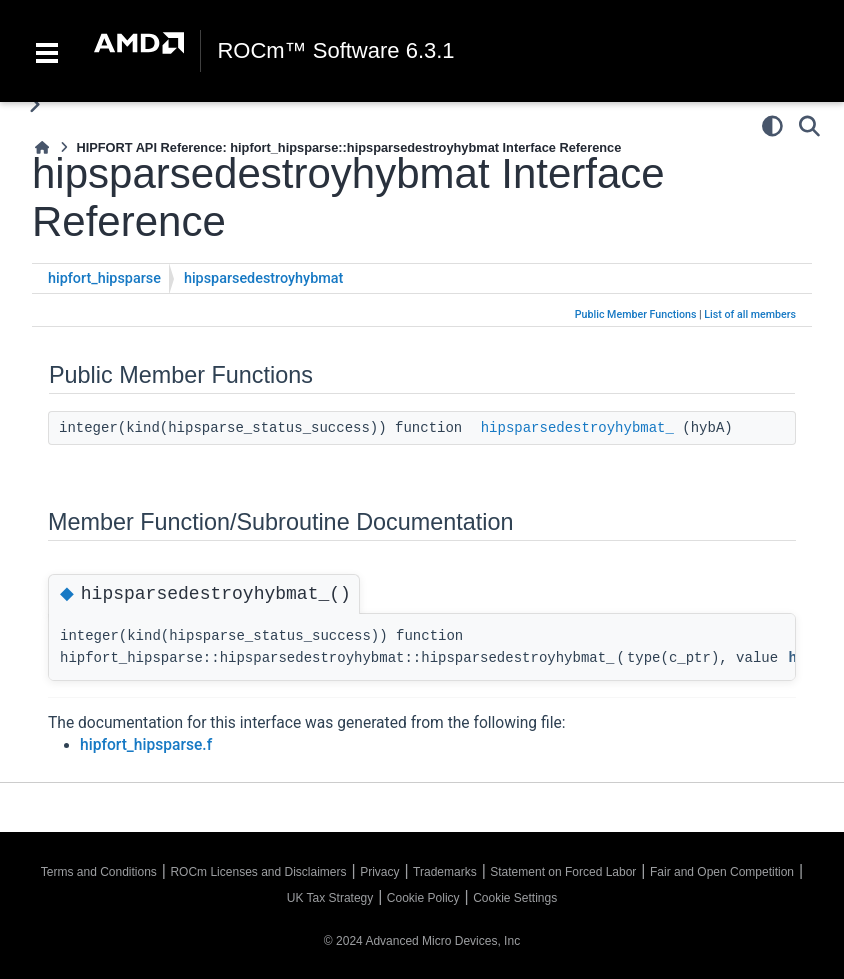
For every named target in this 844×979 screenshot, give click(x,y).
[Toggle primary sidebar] (34, 104)
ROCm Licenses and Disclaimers (258, 872)
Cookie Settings (515, 898)
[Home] (42, 147)
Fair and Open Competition (722, 872)
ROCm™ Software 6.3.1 (335, 51)
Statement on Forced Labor (563, 872)
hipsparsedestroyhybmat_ (577, 428)
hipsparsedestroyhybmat (263, 278)
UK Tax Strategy (330, 898)
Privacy (379, 872)
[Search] (809, 126)
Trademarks (445, 872)
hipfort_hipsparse (104, 278)
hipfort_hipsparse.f (146, 745)
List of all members (750, 314)
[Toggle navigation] (47, 51)
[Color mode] (772, 126)
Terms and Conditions (99, 872)
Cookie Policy (423, 898)
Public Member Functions (636, 314)
